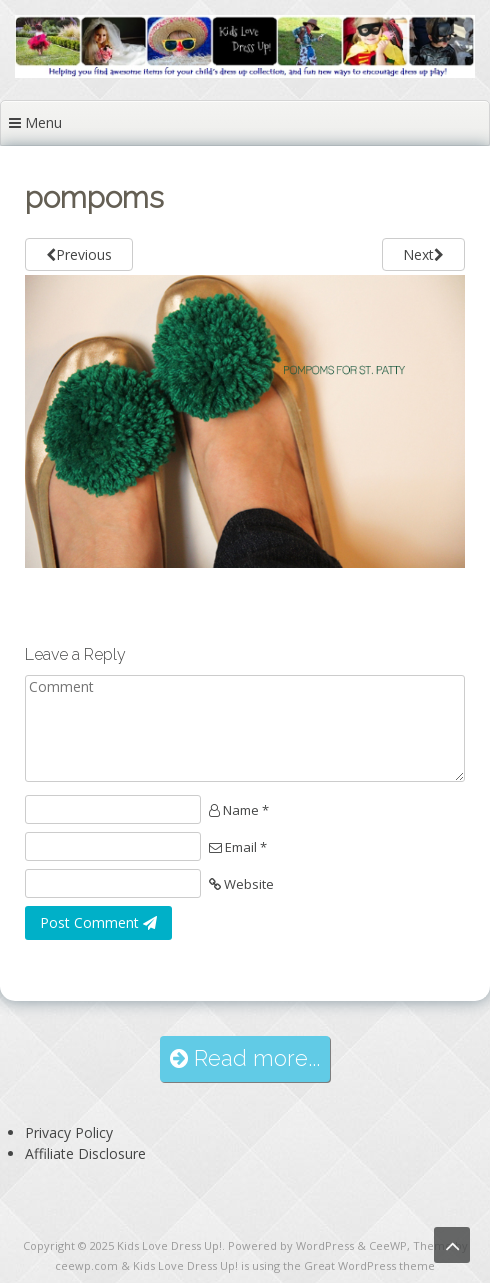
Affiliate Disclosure (85, 1153)
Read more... (245, 1058)
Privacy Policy (69, 1132)
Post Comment (98, 922)
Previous (79, 254)
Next (423, 254)
